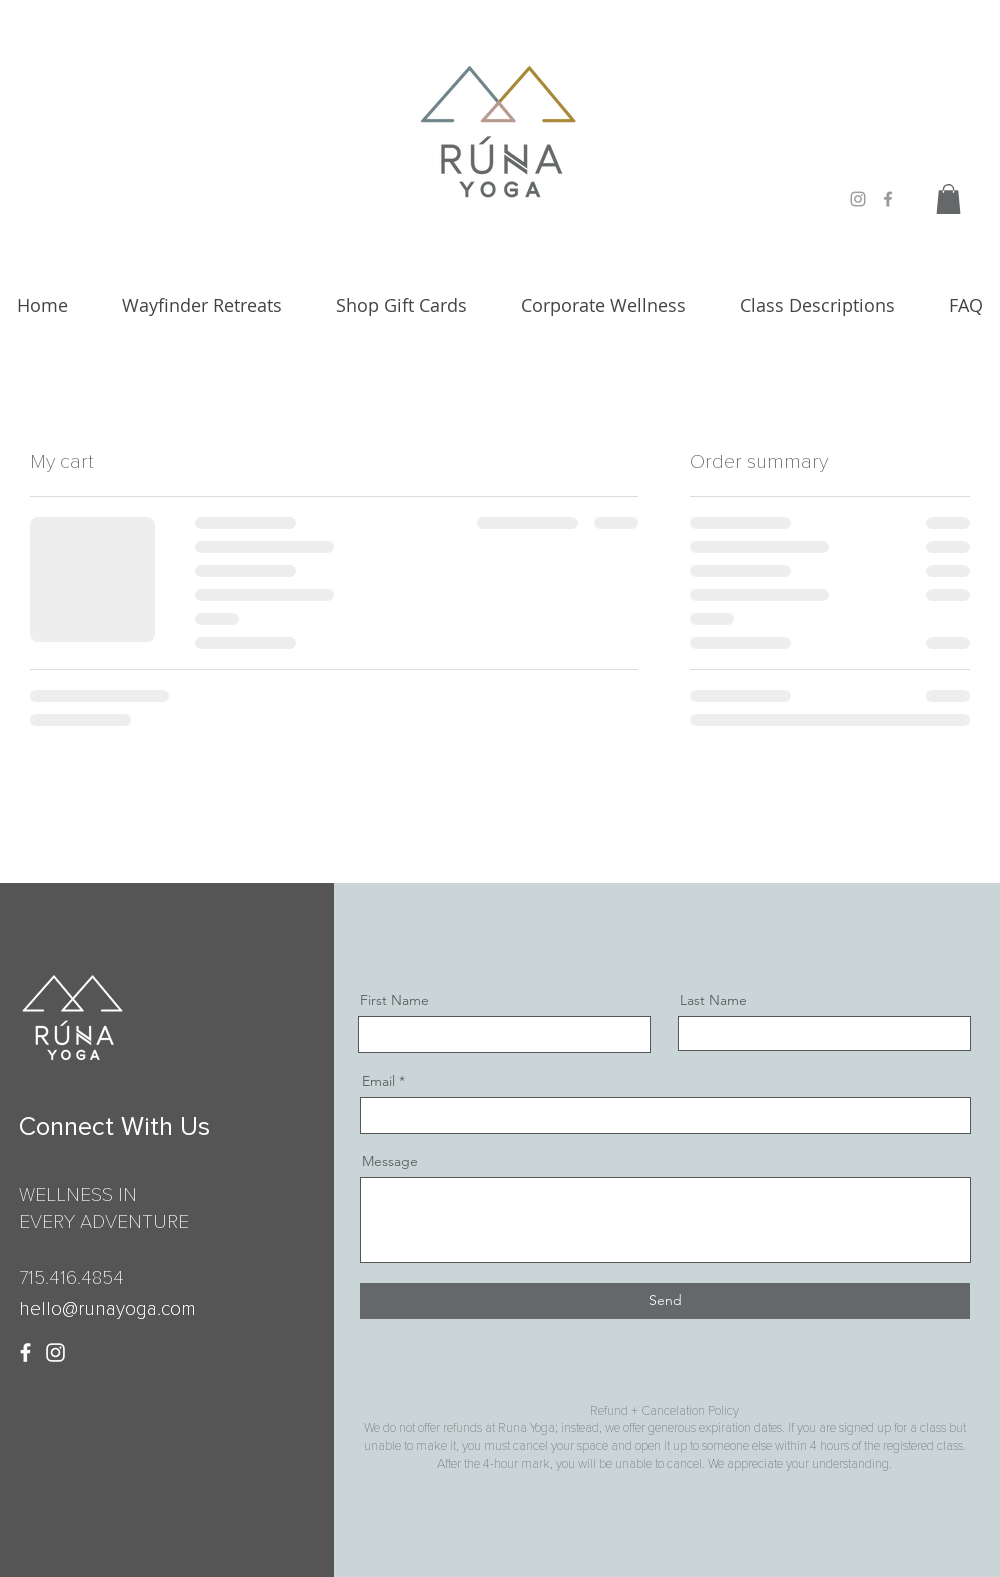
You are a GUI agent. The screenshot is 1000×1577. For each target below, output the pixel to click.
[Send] (665, 1301)
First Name (394, 1000)
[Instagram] (55, 1352)
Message (390, 1161)
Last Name (713, 1000)
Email (378, 1081)
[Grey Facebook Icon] (888, 199)
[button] (948, 199)
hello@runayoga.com (107, 1309)
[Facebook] (25, 1352)
